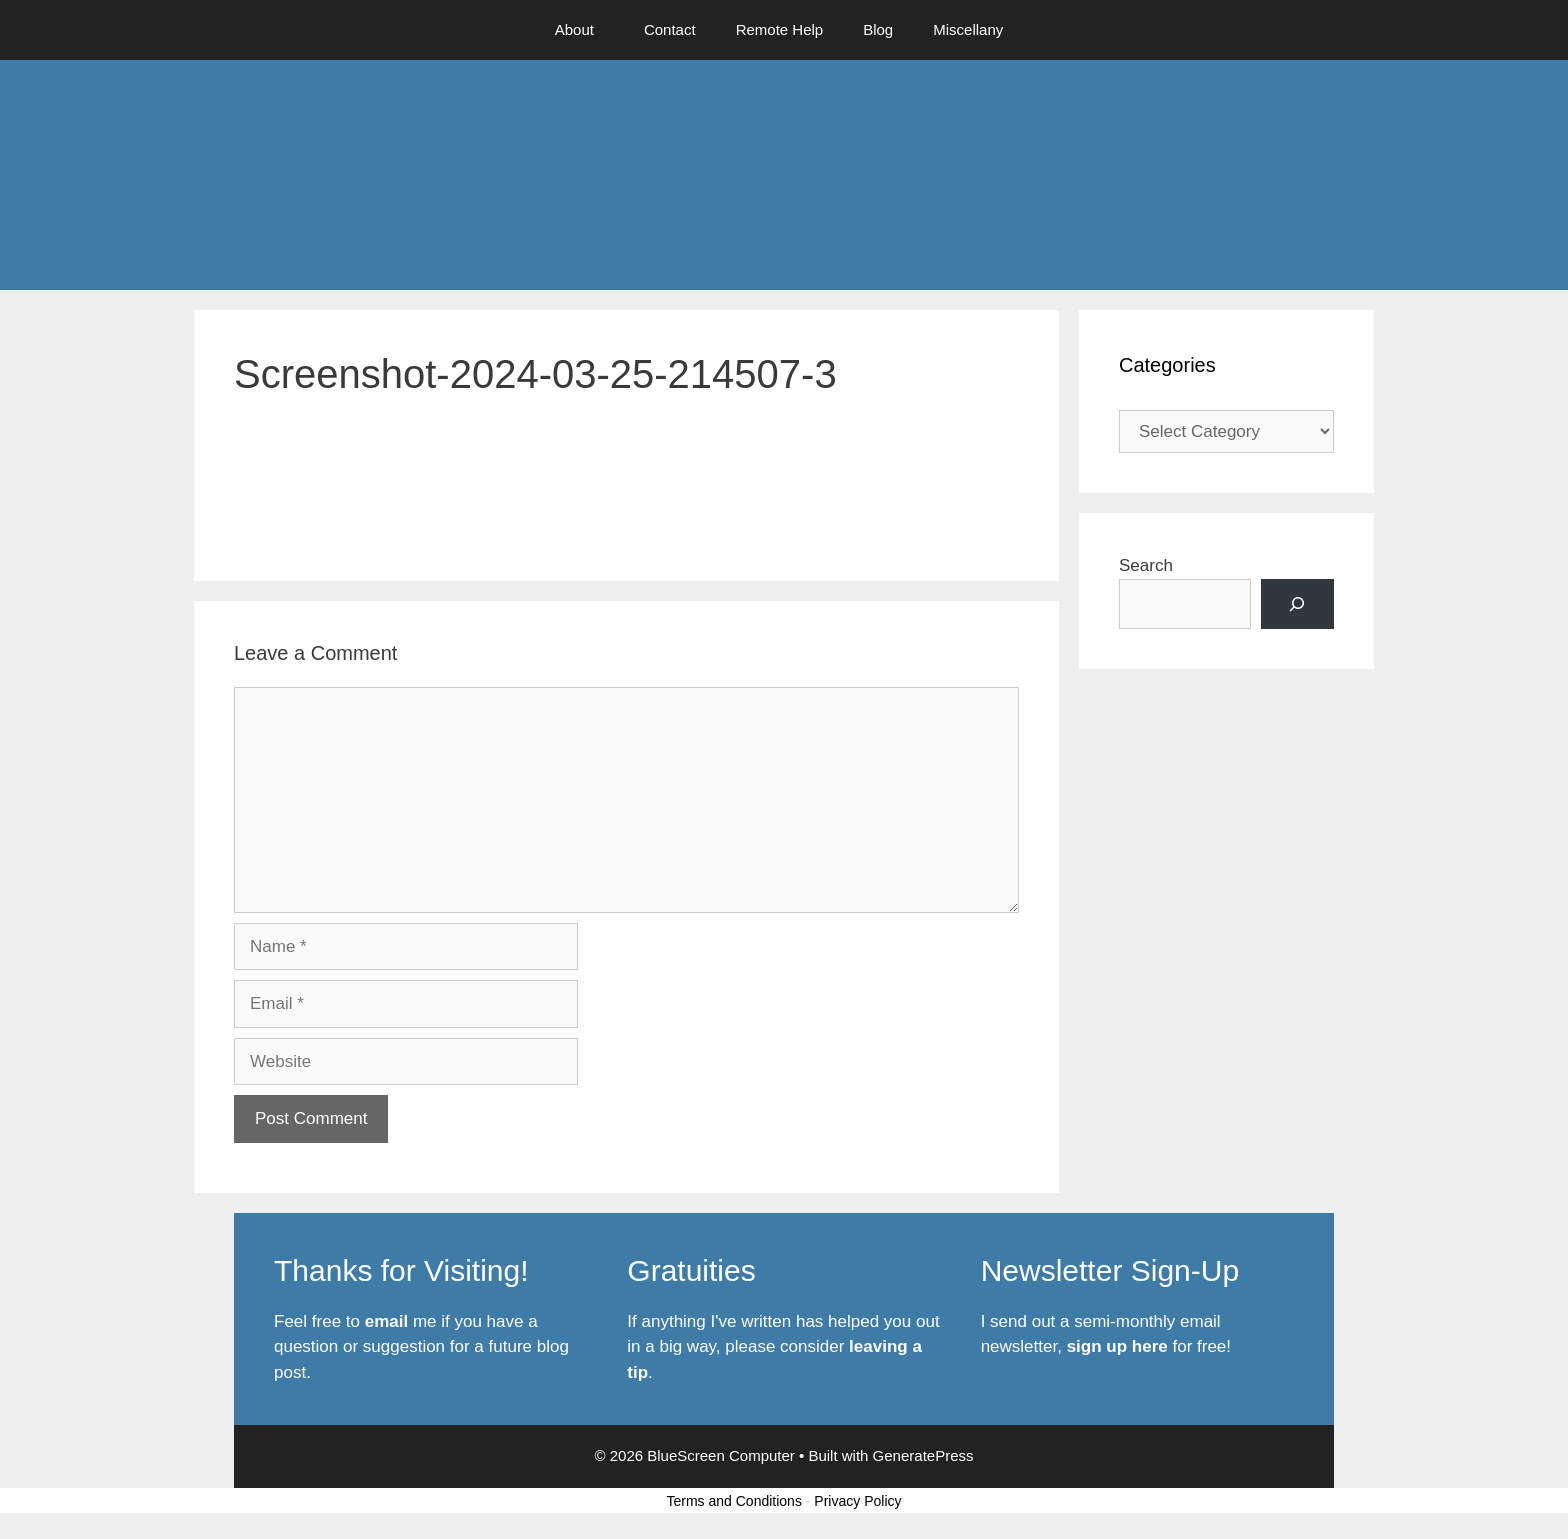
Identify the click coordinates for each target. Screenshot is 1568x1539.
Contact (670, 29)
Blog (878, 29)
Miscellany (968, 29)
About (574, 29)
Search (1146, 565)
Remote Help (780, 29)
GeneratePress (923, 1455)
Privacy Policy (857, 1501)
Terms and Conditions (734, 1501)
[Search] (1297, 604)
